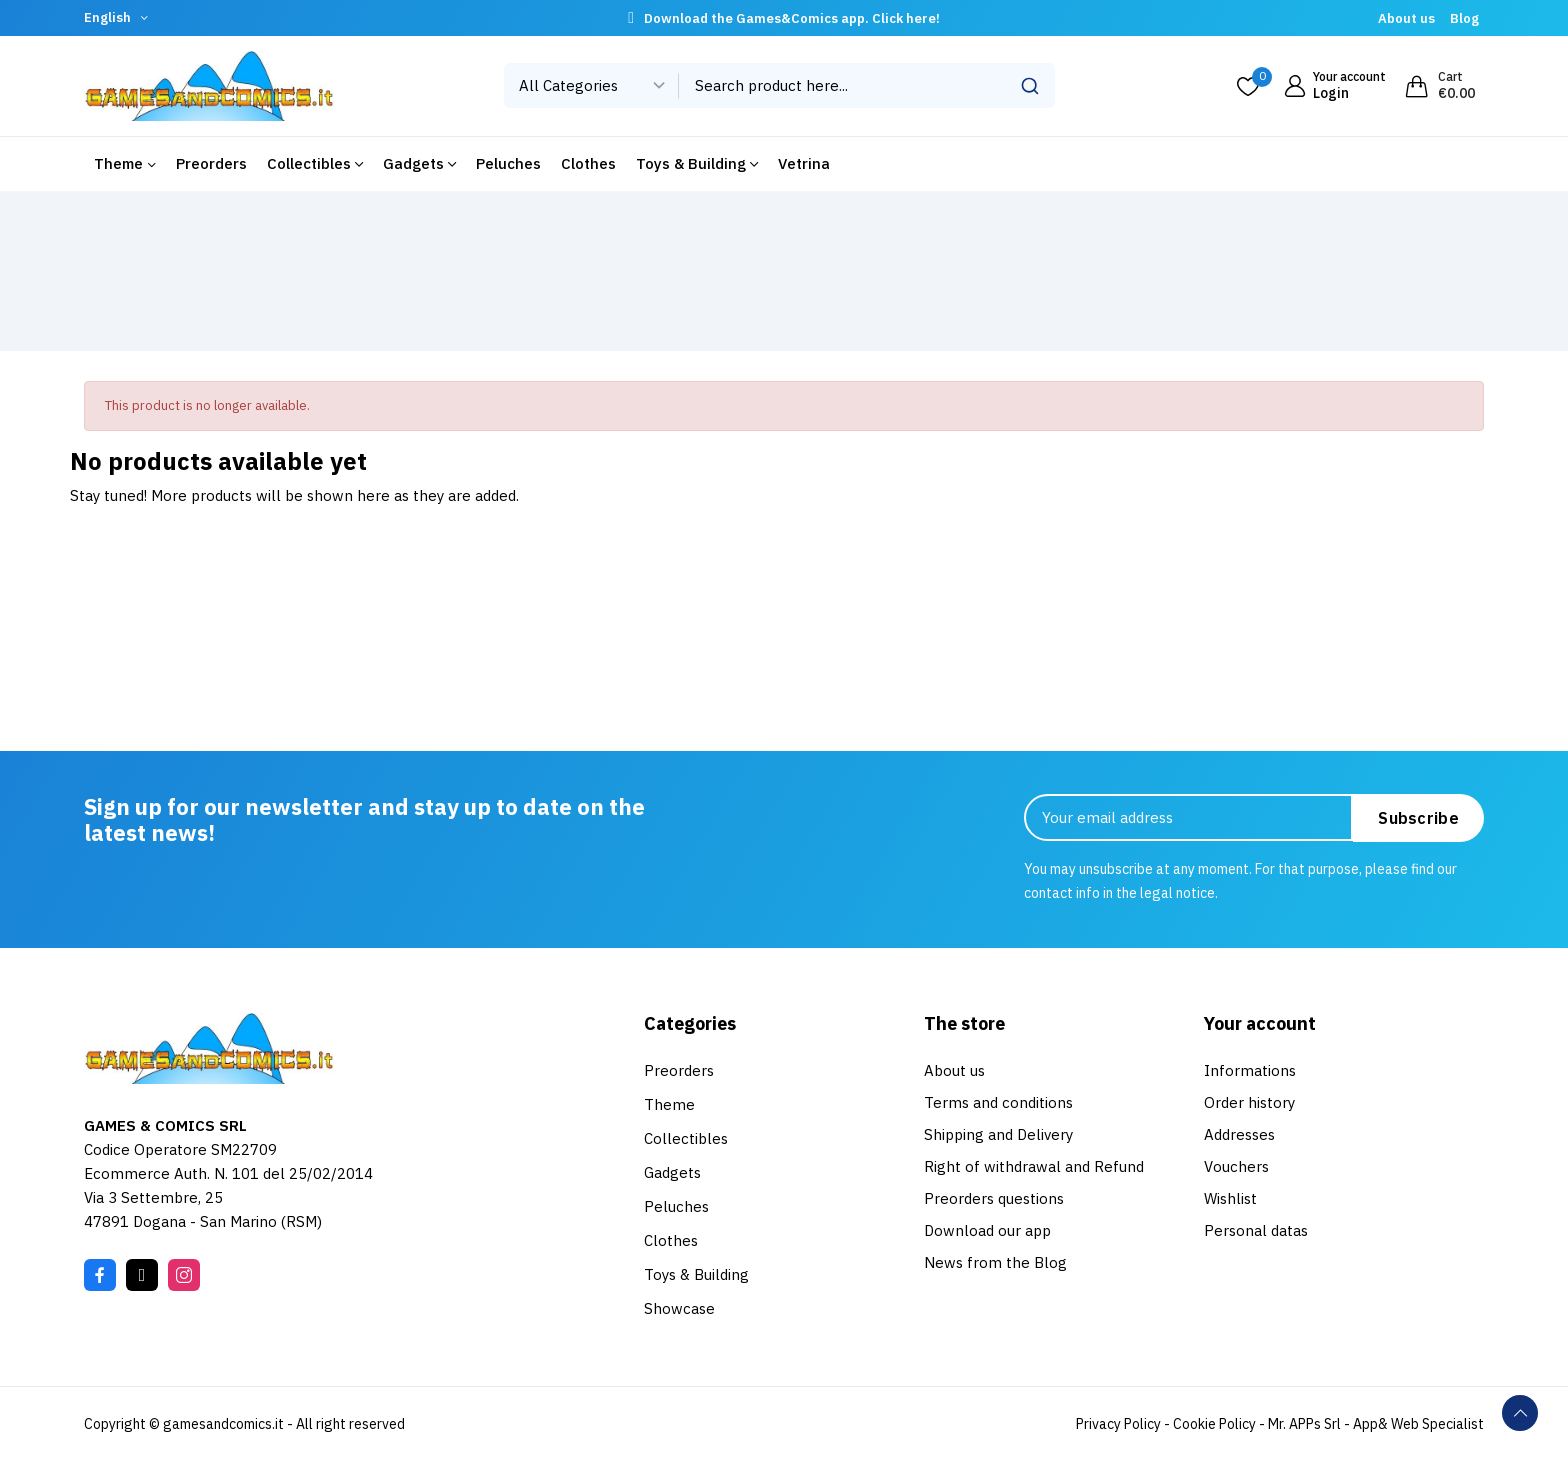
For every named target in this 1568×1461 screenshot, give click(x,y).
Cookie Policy (1214, 1424)
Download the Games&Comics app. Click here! (792, 18)
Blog (1464, 18)
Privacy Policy (1118, 1424)
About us (1406, 18)
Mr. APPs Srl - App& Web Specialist (1376, 1424)
